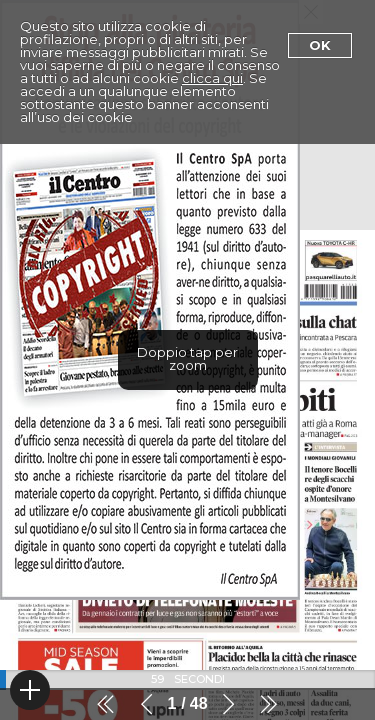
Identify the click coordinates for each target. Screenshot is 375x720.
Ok (320, 45)
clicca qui (212, 78)
